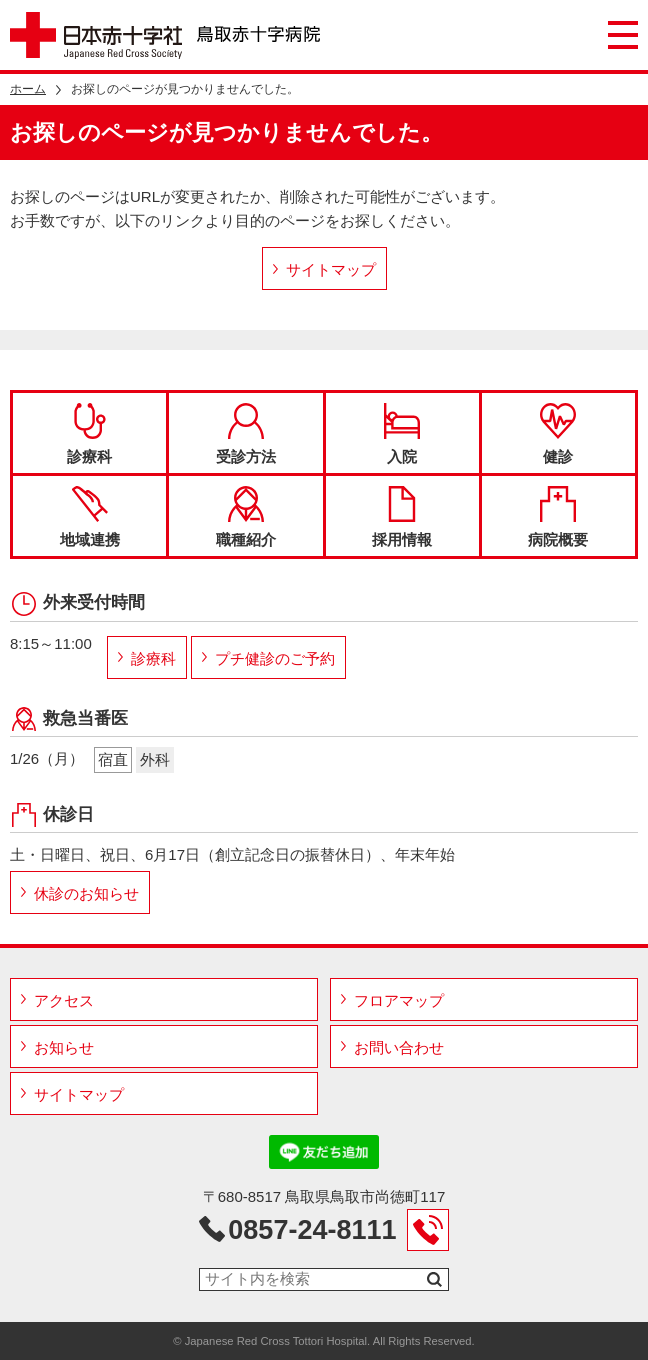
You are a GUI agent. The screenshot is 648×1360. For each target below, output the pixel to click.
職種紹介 (246, 517)
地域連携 (90, 517)
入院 (402, 434)
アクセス (64, 1000)
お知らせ (64, 1047)
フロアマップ (399, 1000)
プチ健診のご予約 (275, 658)
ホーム (28, 89)
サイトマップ (331, 269)
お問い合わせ (399, 1047)
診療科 (89, 434)
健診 (558, 434)
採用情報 (402, 517)
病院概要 (558, 517)
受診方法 (246, 434)
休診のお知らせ (86, 893)
